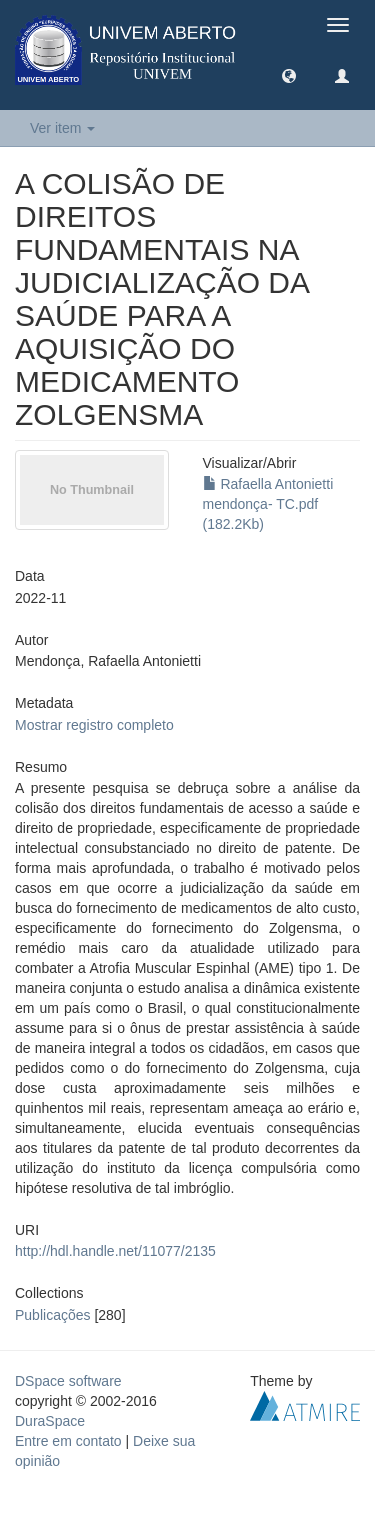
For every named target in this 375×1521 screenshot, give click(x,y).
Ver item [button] (62, 128)
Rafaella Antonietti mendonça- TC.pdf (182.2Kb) (268, 504)
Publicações (53, 1315)
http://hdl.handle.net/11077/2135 (115, 1251)
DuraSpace (50, 1421)
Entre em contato (68, 1441)
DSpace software (68, 1381)
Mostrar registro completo (94, 725)
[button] (289, 75)
